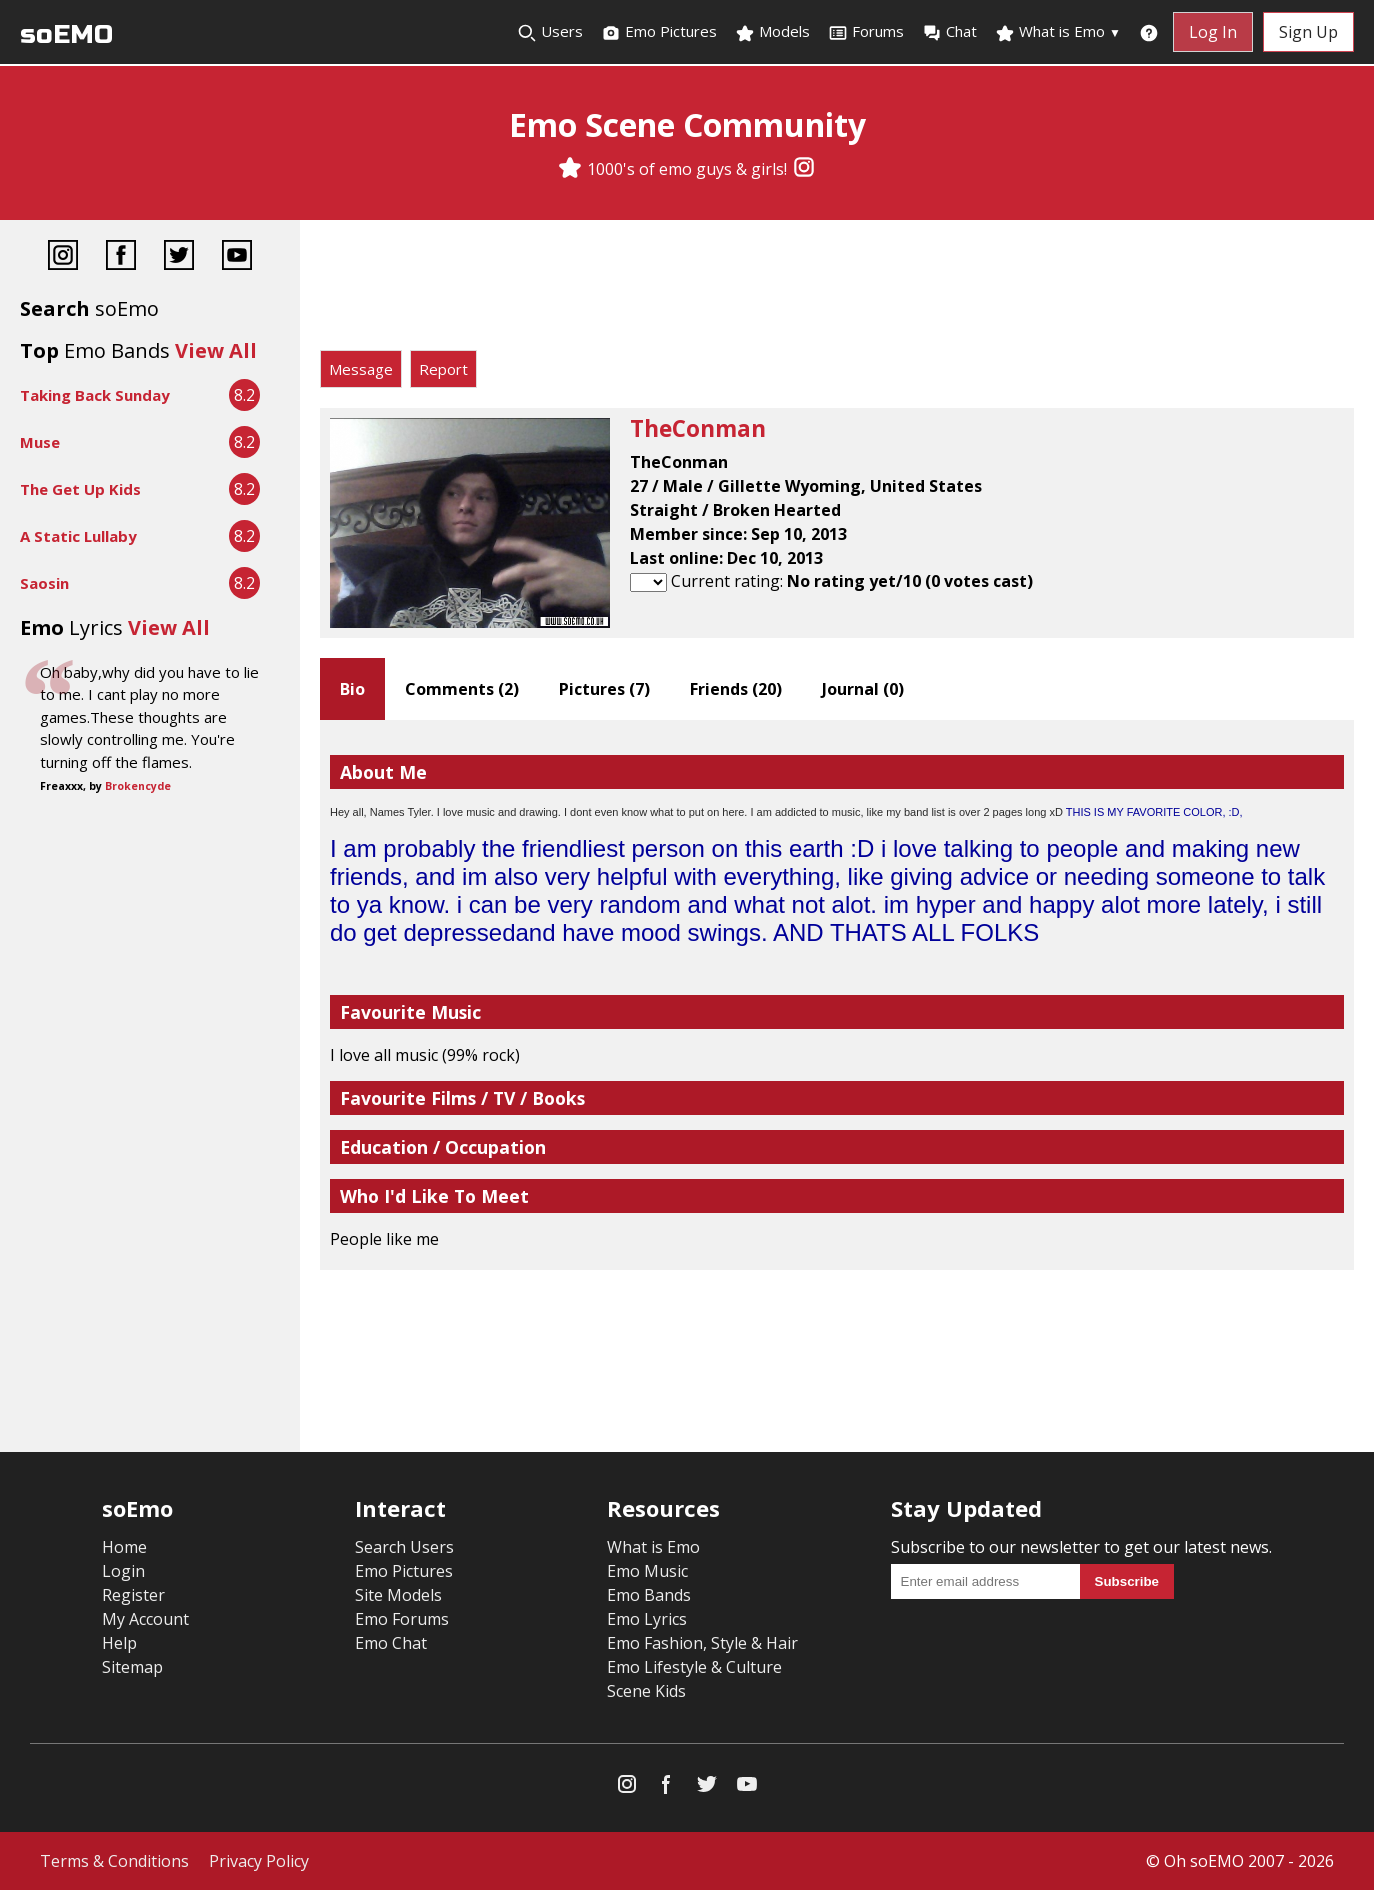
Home (124, 1547)
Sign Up (1308, 32)
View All (216, 350)
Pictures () (604, 689)
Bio (352, 689)
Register (133, 1595)
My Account (145, 1619)
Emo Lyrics (647, 1619)
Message (361, 369)
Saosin (44, 583)
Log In (1213, 32)
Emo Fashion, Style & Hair (702, 1643)
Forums (866, 32)
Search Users (404, 1547)
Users (550, 32)
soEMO (66, 34)
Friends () (736, 689)
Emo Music (647, 1571)
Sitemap (132, 1667)
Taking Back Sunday (95, 395)
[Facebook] (121, 257)
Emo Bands (649, 1595)
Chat (949, 32)
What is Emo (1058, 32)
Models (772, 32)
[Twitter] (179, 257)
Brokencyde (138, 786)
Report (443, 369)
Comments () (462, 689)
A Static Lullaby (78, 536)
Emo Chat (391, 1643)
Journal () (863, 689)
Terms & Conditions (114, 1861)
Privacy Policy (259, 1861)
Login (123, 1571)
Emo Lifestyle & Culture (694, 1667)
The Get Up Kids (80, 489)
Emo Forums (402, 1619)
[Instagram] (804, 169)
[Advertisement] (837, 290)
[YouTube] (237, 257)
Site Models (398, 1595)
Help (119, 1643)
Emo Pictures (659, 32)
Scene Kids (646, 1691)
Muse (40, 442)
